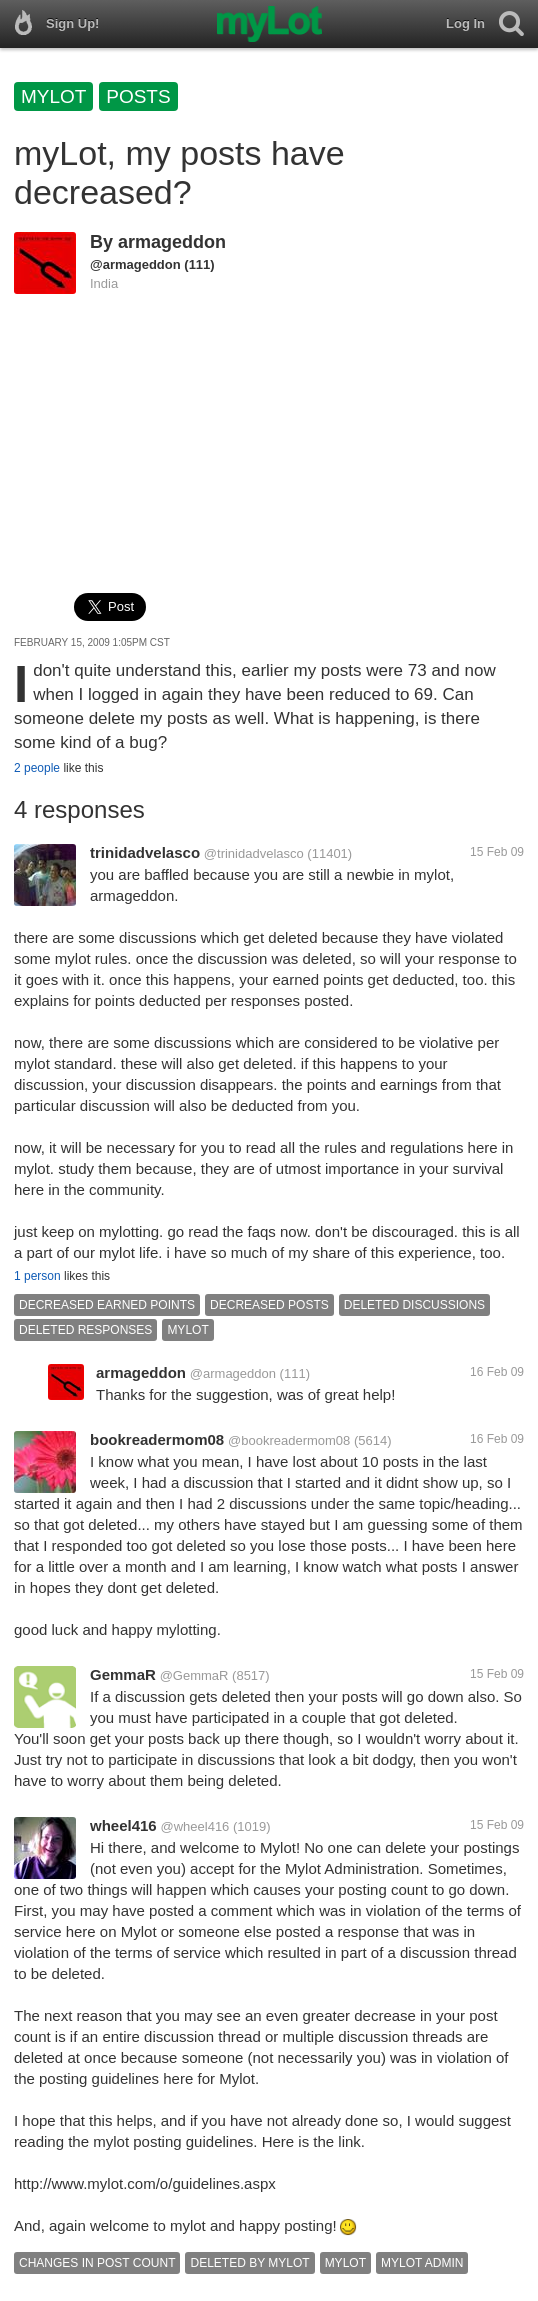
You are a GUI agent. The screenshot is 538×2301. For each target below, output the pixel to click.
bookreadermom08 (157, 1439)
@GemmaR (194, 1675)
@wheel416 (195, 1826)
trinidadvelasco (145, 852)
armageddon (172, 242)
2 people (37, 768)
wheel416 (123, 1825)
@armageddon (135, 264)
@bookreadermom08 (289, 1440)
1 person (37, 1276)
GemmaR (123, 1674)
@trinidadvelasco (254, 853)
